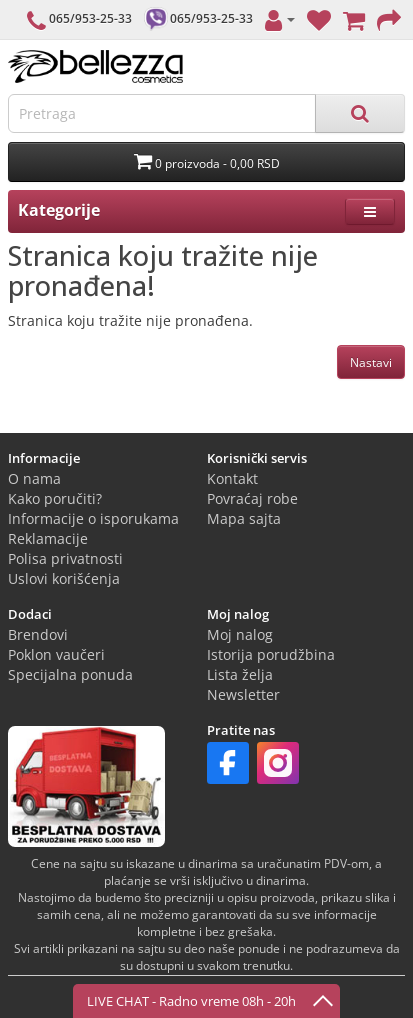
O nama (34, 478)
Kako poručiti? (55, 498)
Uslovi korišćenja (64, 578)
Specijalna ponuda (70, 674)
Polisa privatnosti (65, 558)
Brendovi (38, 634)
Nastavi (371, 362)
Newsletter (243, 694)
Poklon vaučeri (56, 654)
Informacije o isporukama (93, 518)
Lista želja (240, 674)
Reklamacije (48, 538)
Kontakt (232, 478)
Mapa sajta (244, 518)
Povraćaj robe (252, 498)
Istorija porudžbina (271, 654)
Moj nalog (240, 634)
